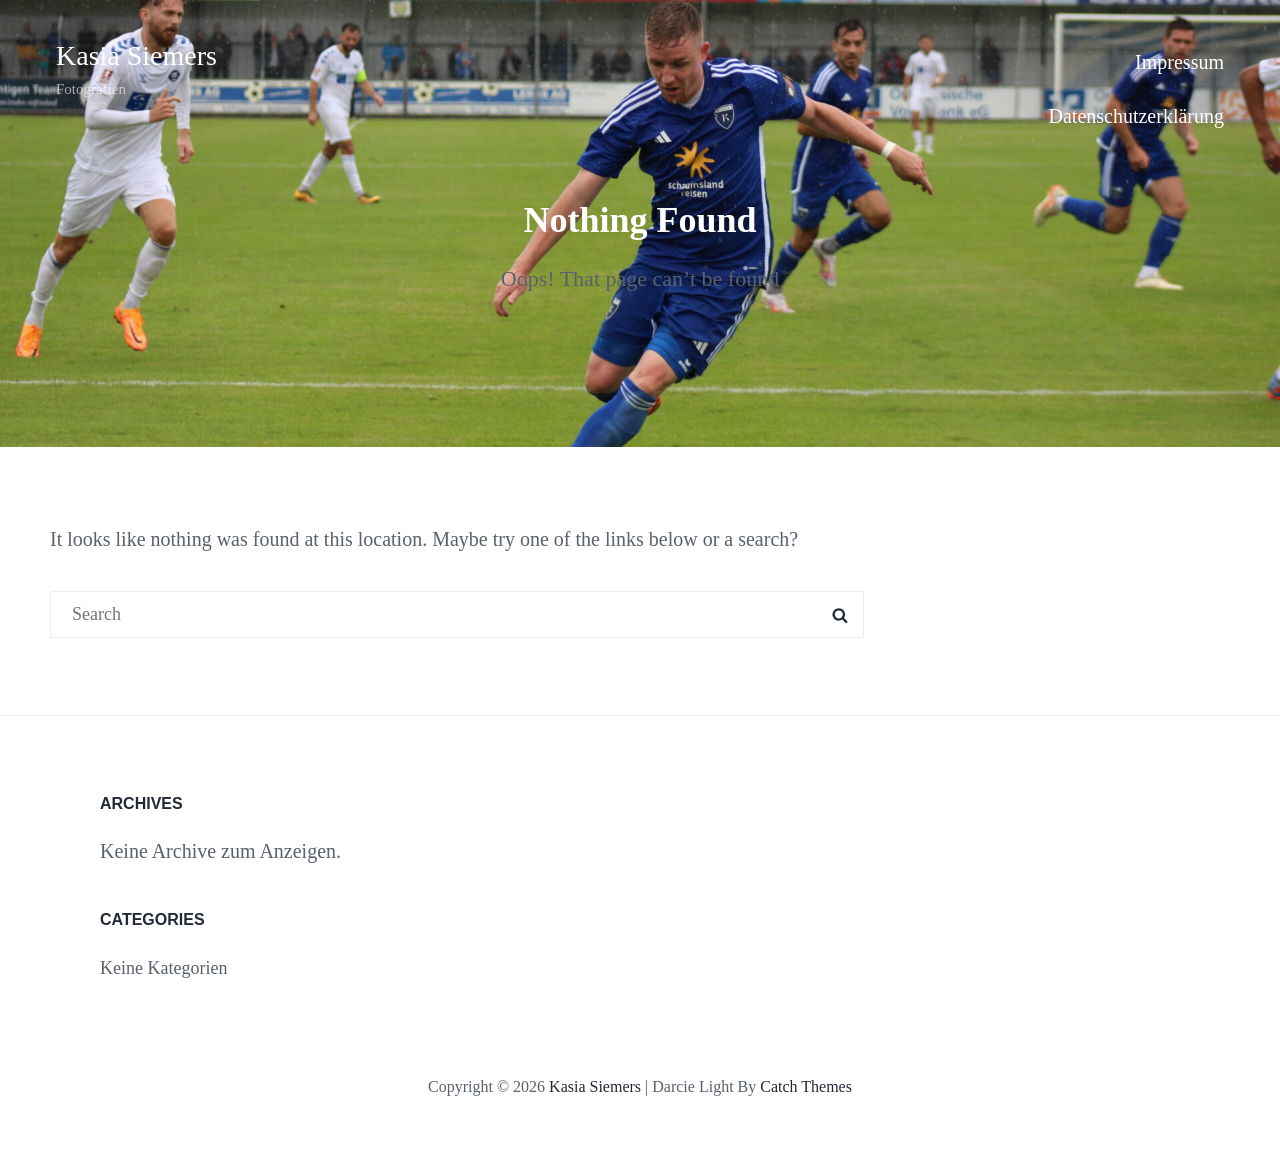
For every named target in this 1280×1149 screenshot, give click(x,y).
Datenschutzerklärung (1136, 116)
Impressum (1179, 62)
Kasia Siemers (136, 55)
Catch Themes (806, 1086)
